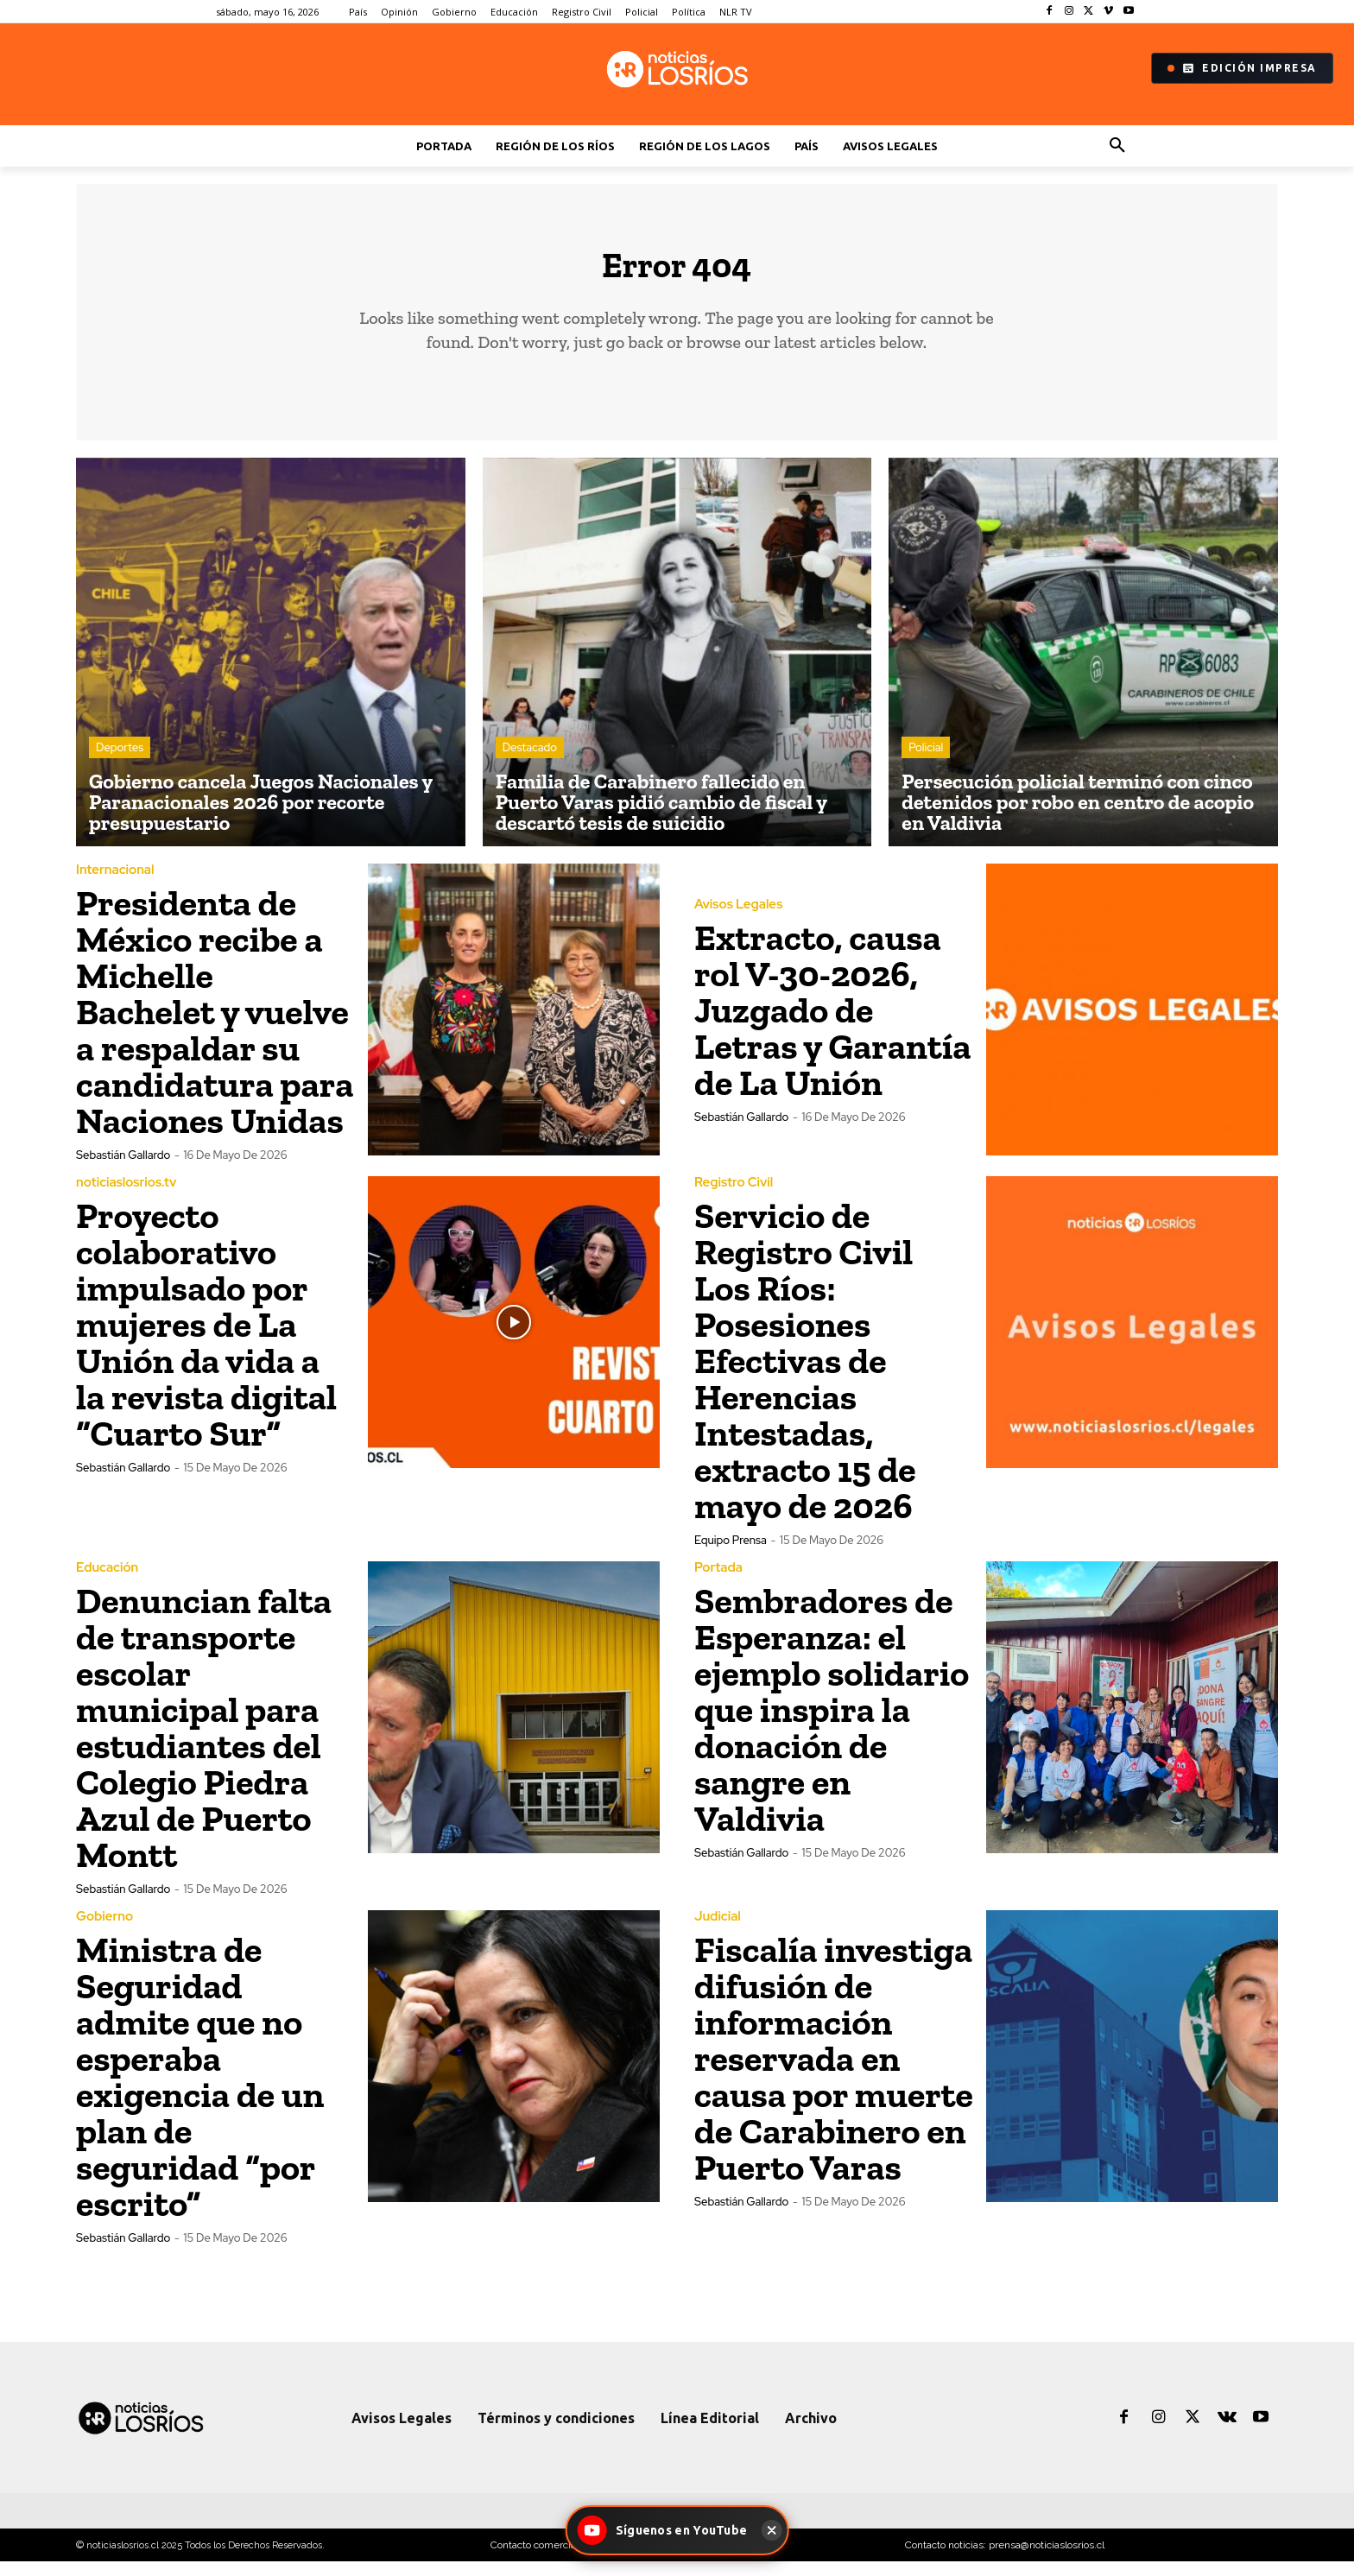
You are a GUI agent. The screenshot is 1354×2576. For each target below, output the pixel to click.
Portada (718, 1582)
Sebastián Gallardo (123, 1169)
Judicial (717, 1931)
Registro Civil (733, 1197)
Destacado (530, 762)
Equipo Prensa (730, 1554)
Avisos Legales (738, 919)
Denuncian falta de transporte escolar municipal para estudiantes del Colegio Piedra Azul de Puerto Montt (204, 1742)
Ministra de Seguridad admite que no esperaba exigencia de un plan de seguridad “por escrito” (200, 2091)
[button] (1117, 146)
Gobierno (104, 1931)
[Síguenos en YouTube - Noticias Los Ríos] (665, 2530)
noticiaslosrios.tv (126, 1197)
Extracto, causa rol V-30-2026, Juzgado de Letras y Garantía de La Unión (832, 1024)
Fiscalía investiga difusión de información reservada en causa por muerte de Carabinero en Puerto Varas (833, 2073)
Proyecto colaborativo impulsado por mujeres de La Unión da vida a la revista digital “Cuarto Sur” (206, 1339)
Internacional (115, 884)
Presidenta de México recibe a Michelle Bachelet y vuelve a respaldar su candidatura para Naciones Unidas (215, 1026)
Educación (107, 1582)
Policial (925, 762)
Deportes (119, 762)
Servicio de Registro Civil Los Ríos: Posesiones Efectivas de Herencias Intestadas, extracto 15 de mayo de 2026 (805, 1375)
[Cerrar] (771, 2530)
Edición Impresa (1242, 68)
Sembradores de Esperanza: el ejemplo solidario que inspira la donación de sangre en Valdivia (831, 1724)
